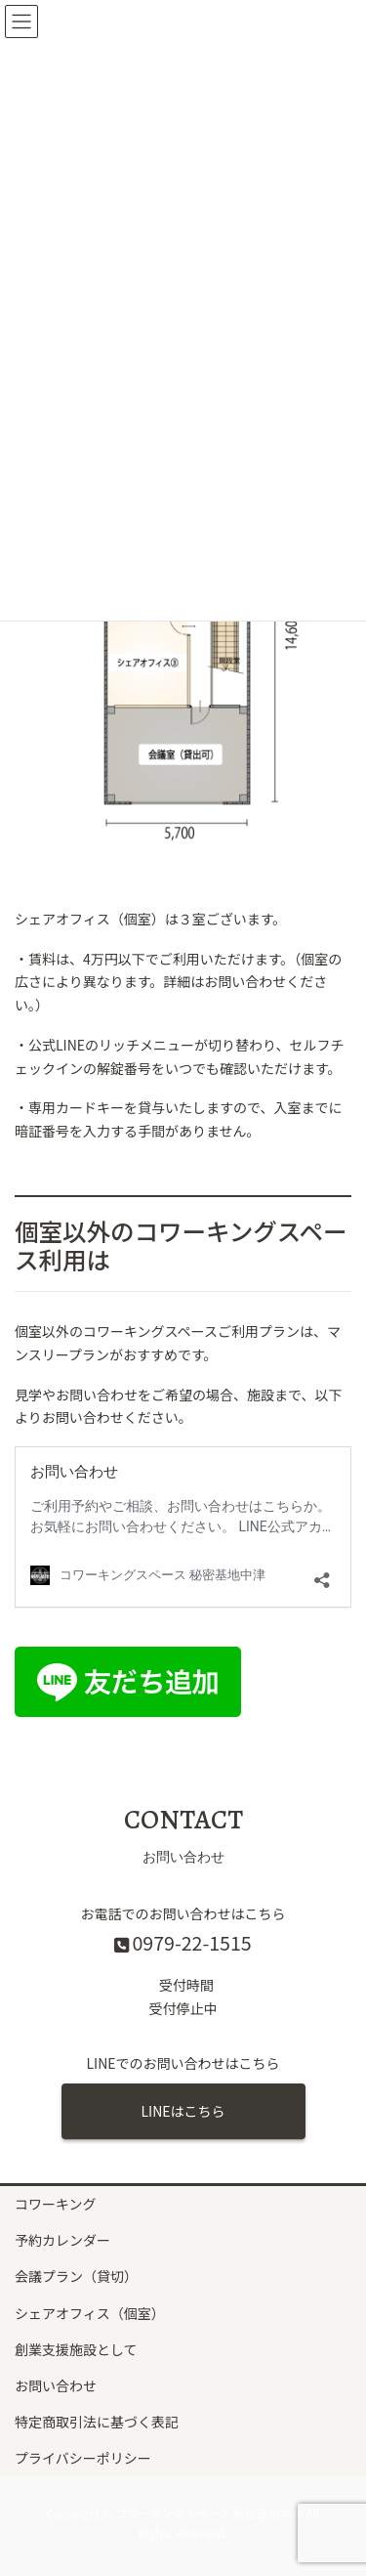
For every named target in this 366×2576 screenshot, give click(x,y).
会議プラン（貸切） (76, 2276)
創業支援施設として (76, 2349)
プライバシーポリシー (83, 2458)
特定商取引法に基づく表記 (97, 2421)
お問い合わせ (56, 2385)
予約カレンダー (62, 2240)
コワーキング (56, 2203)
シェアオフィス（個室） (90, 2313)
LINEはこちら (182, 2111)
